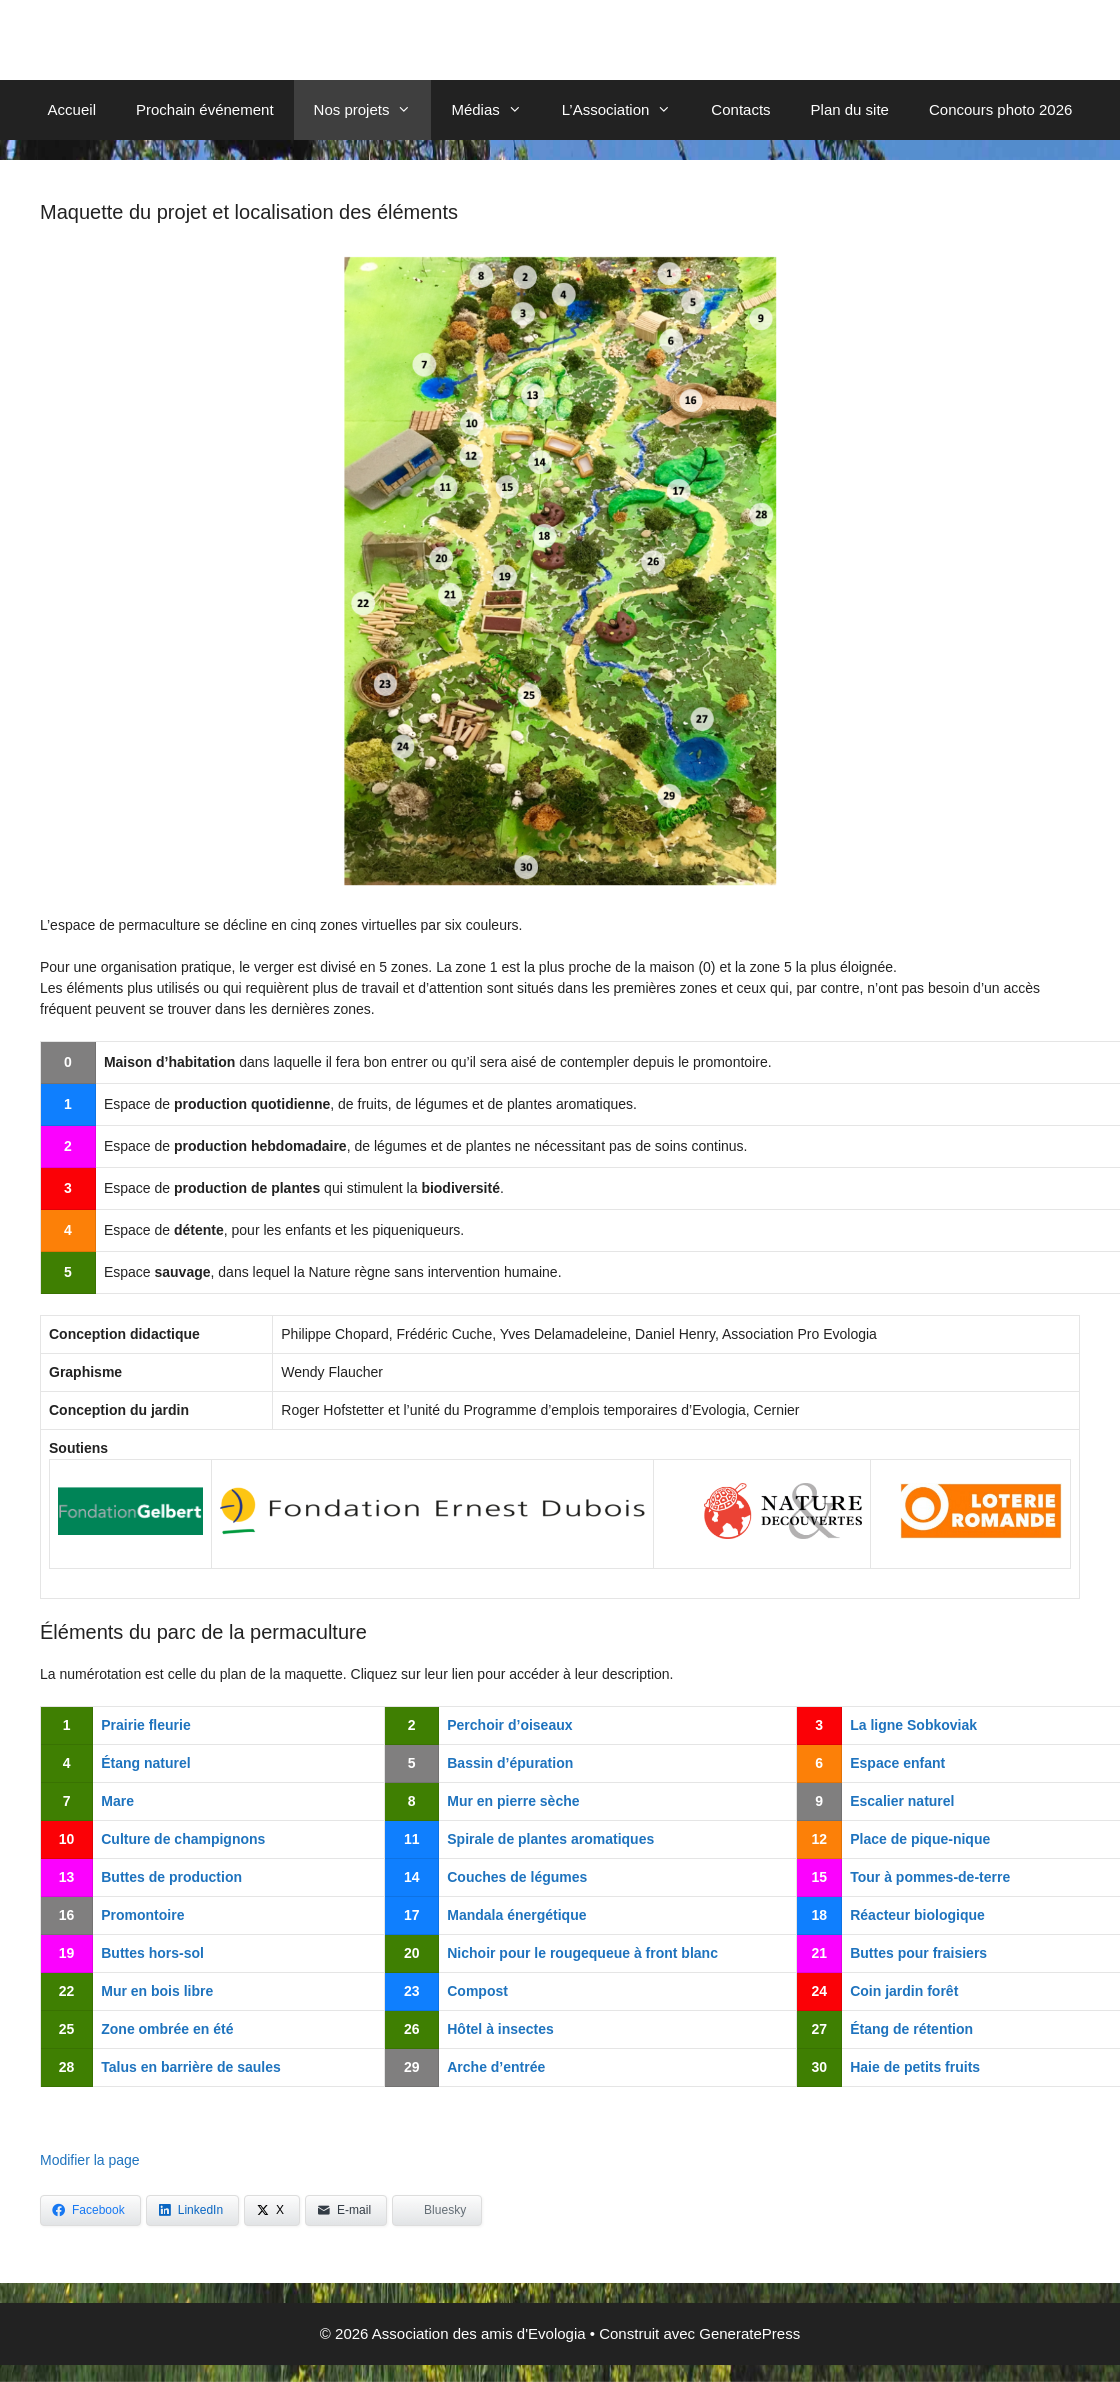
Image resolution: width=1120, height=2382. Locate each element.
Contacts (740, 109)
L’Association (627, 110)
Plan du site (850, 109)
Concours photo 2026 (1000, 109)
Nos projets (373, 110)
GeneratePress (749, 2333)
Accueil (72, 109)
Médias (496, 110)
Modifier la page (90, 2160)
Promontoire (142, 1915)
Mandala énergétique (516, 1915)
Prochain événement (205, 109)
